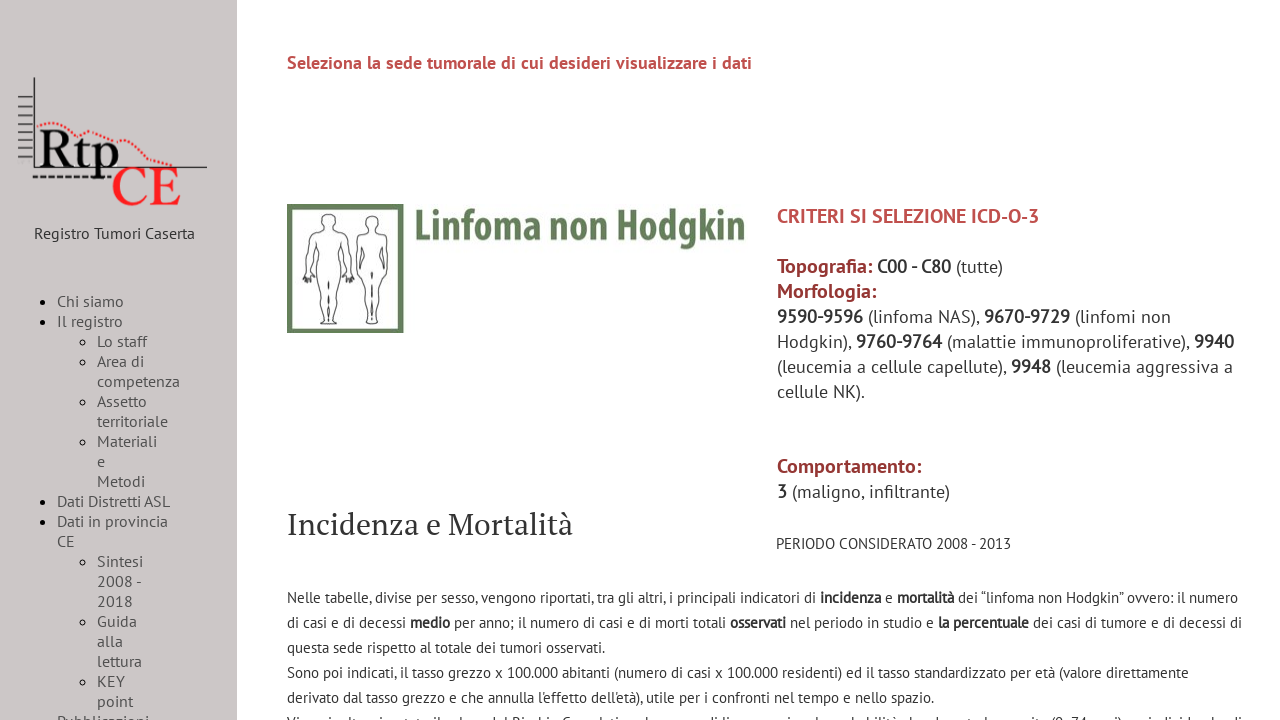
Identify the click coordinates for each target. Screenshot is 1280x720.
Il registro (90, 321)
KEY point (115, 691)
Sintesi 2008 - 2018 (120, 581)
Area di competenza (138, 371)
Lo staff (122, 341)
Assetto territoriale (132, 411)
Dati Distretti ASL (113, 501)
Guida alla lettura (119, 641)
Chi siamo (90, 301)
